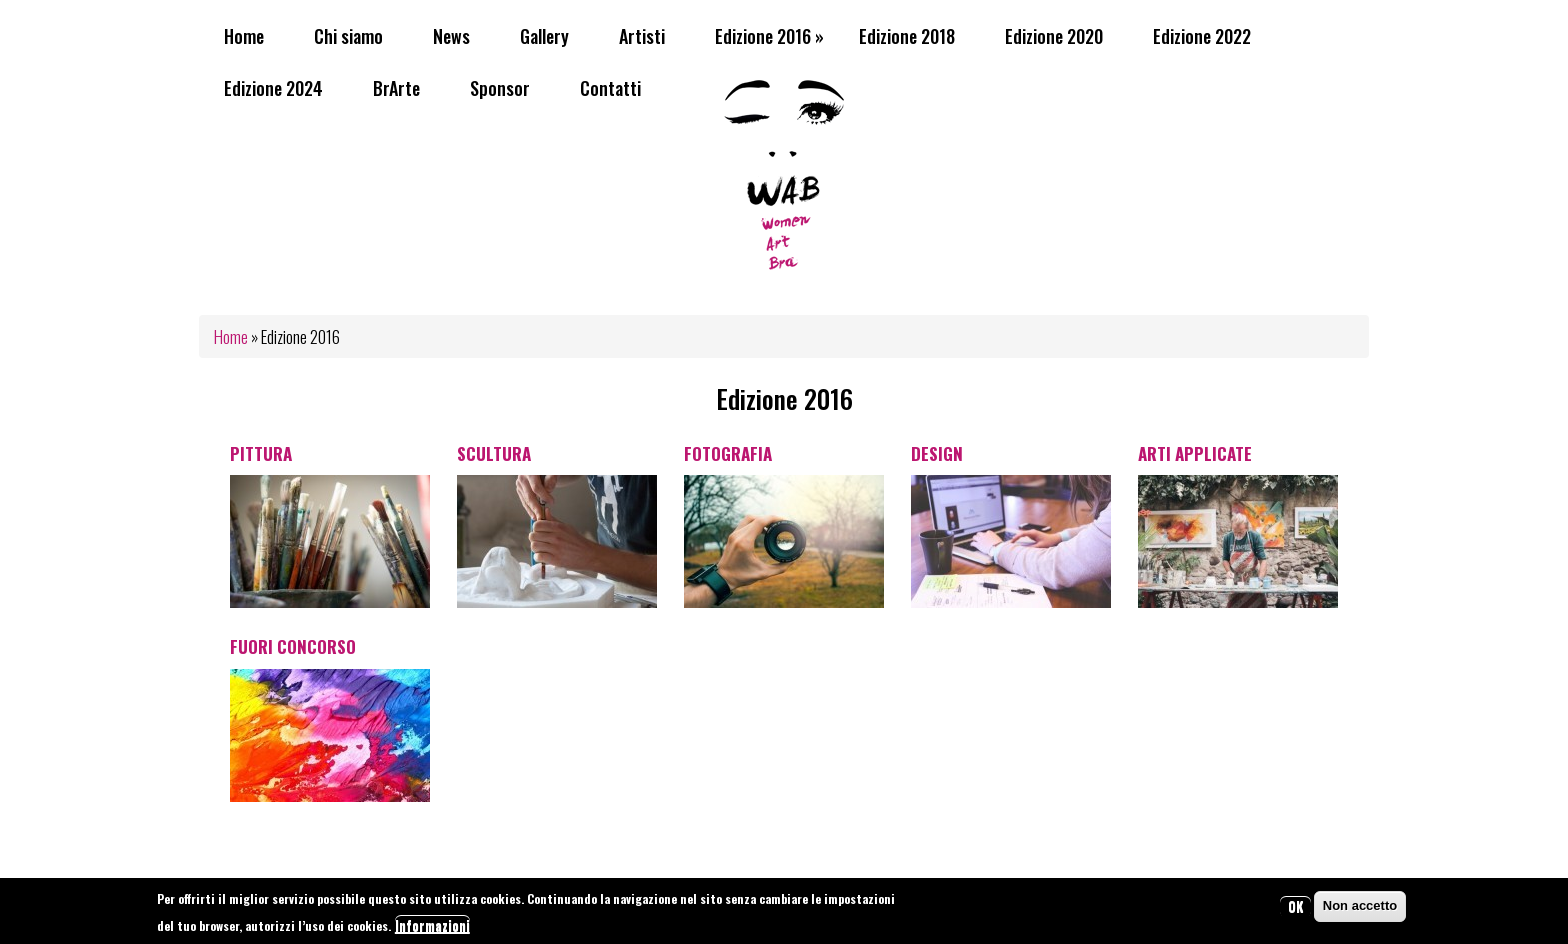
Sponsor (500, 88)
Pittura (261, 453)
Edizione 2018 (907, 36)
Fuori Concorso (293, 646)
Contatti (610, 88)
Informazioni (432, 929)
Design (937, 453)
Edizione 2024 (273, 88)
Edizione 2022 (1202, 36)
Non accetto (1360, 909)
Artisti (642, 36)
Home (244, 36)
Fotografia (728, 453)
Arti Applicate (1195, 453)
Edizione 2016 (769, 36)
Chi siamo (348, 36)
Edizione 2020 (1054, 36)
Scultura (494, 453)
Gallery (544, 36)
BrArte (396, 88)
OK (1295, 910)
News (451, 36)
